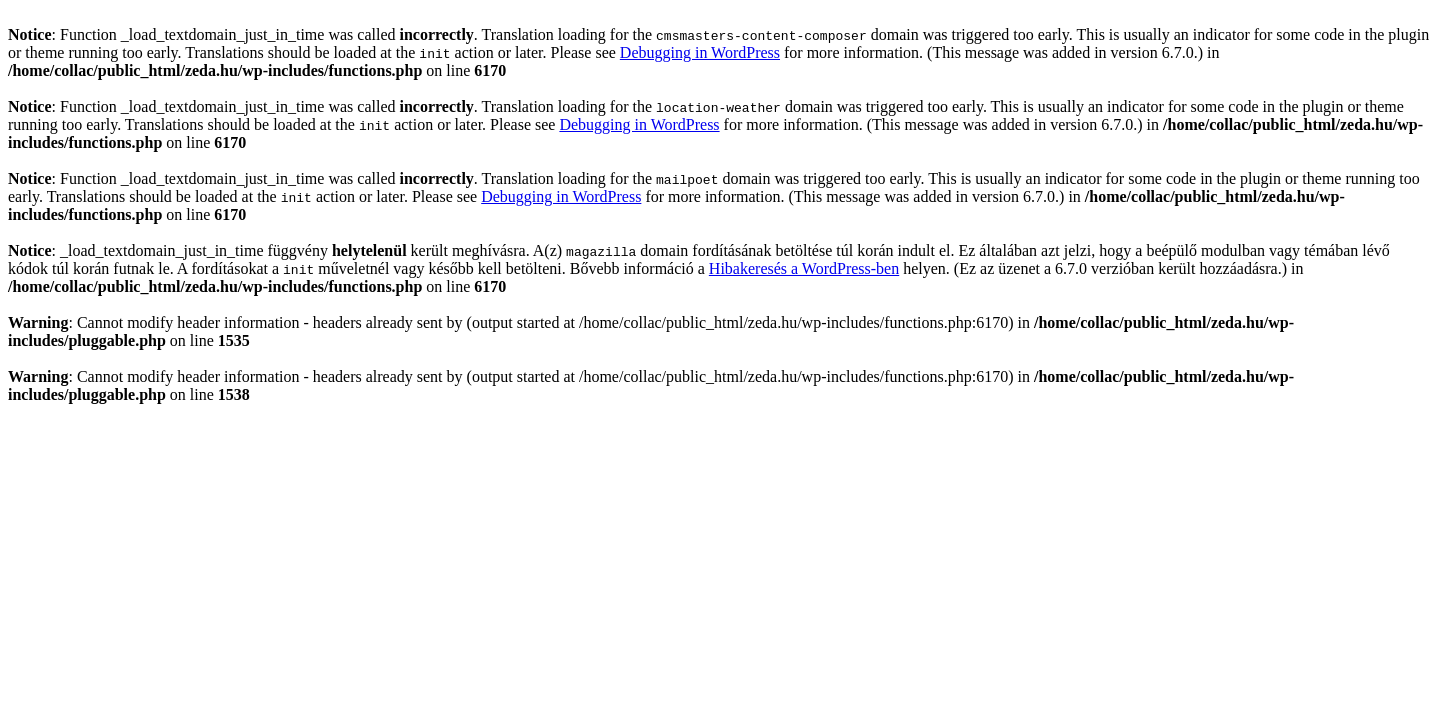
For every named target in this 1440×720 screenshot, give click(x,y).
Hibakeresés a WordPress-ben (804, 268)
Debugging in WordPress (700, 52)
